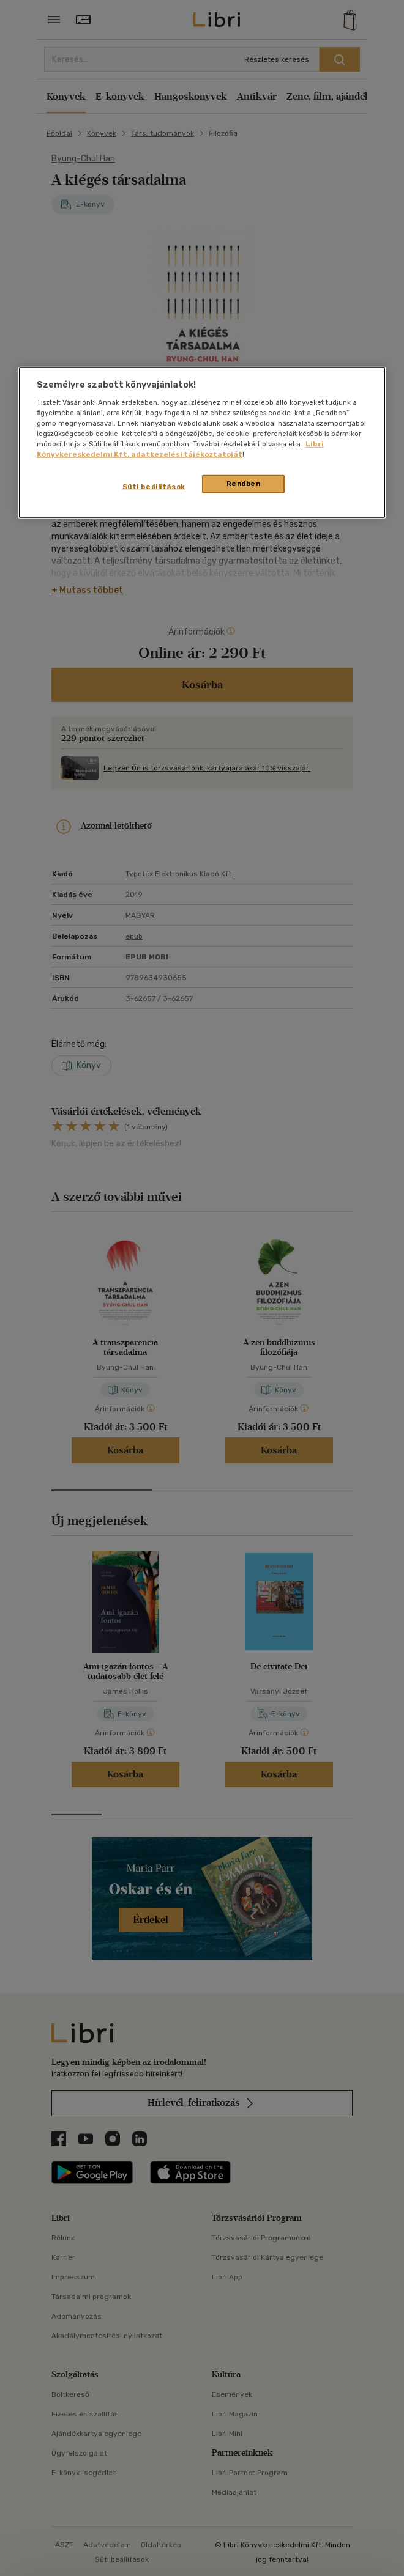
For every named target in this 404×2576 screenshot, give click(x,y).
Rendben (243, 483)
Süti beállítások (153, 486)
